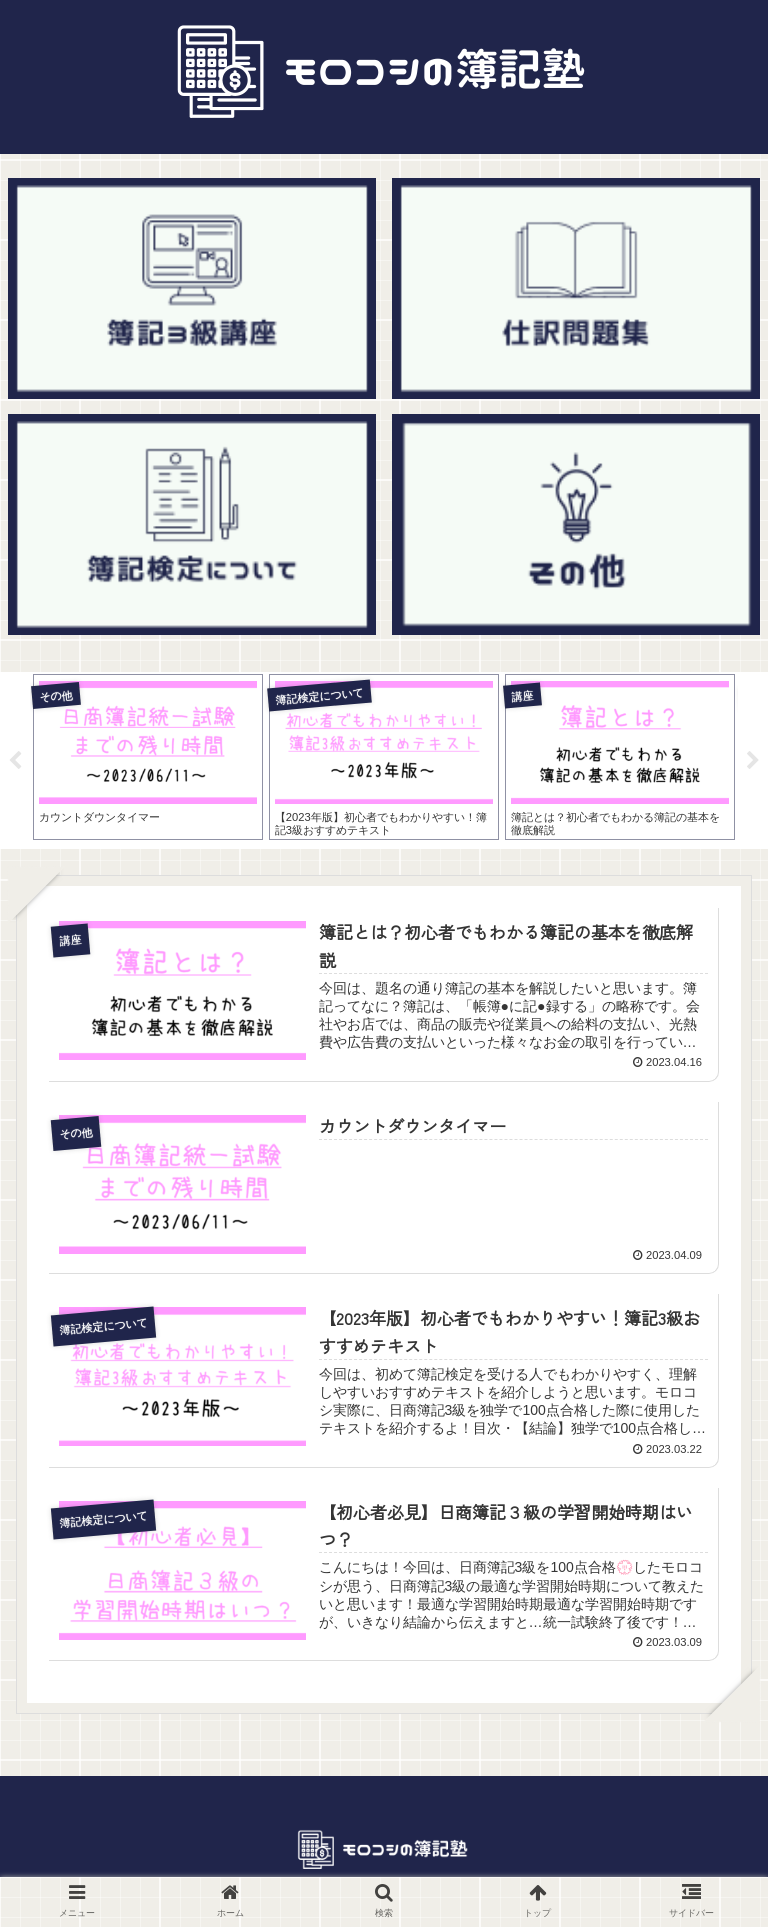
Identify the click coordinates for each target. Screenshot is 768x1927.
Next (753, 761)
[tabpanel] (148, 757)
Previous (15, 761)
